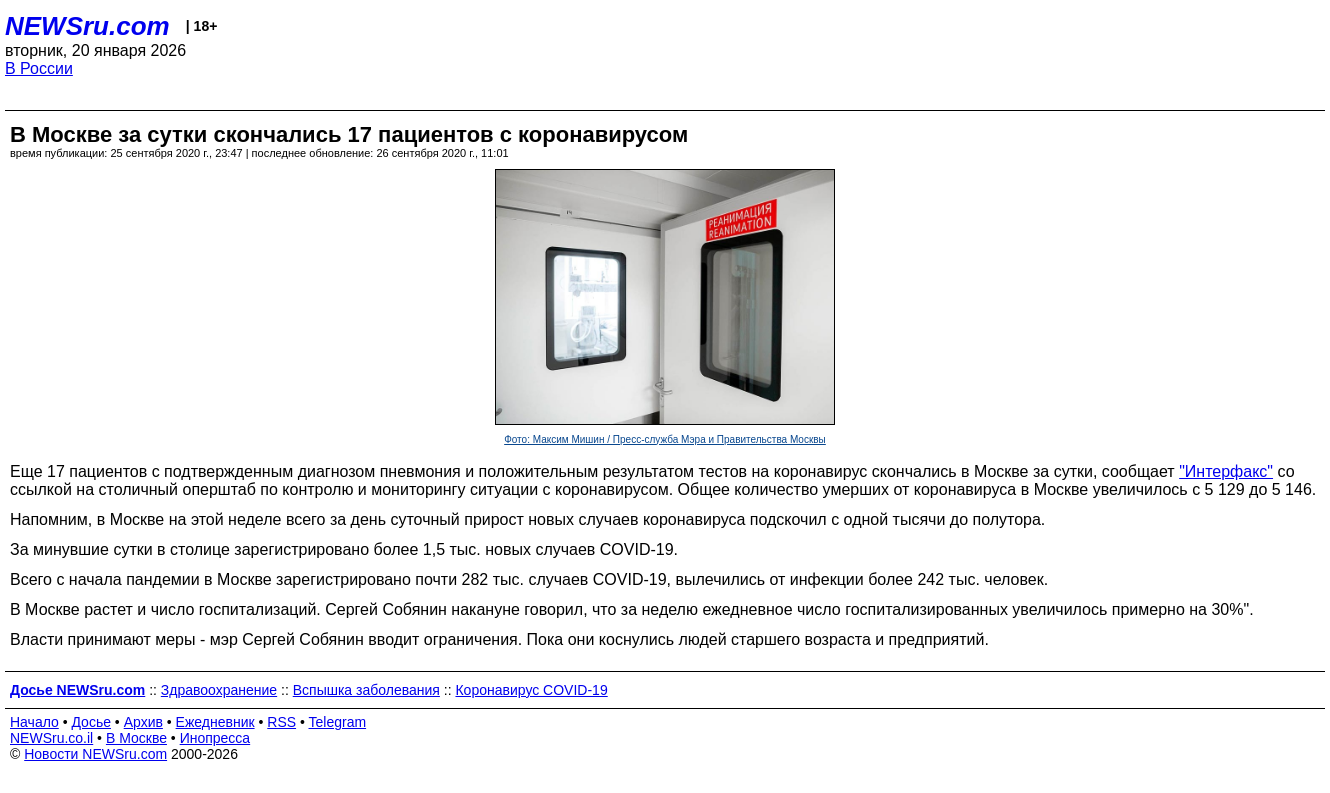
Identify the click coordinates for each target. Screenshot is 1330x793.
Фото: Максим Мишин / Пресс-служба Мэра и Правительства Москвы (665, 439)
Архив (143, 722)
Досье (91, 722)
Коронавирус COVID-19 (531, 690)
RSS (281, 722)
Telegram (338, 722)
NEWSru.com (87, 26)
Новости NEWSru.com (95, 754)
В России (39, 68)
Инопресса (215, 738)
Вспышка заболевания (366, 690)
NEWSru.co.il (51, 738)
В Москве (136, 738)
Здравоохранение (219, 690)
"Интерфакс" (1226, 471)
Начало (34, 722)
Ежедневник (215, 722)
